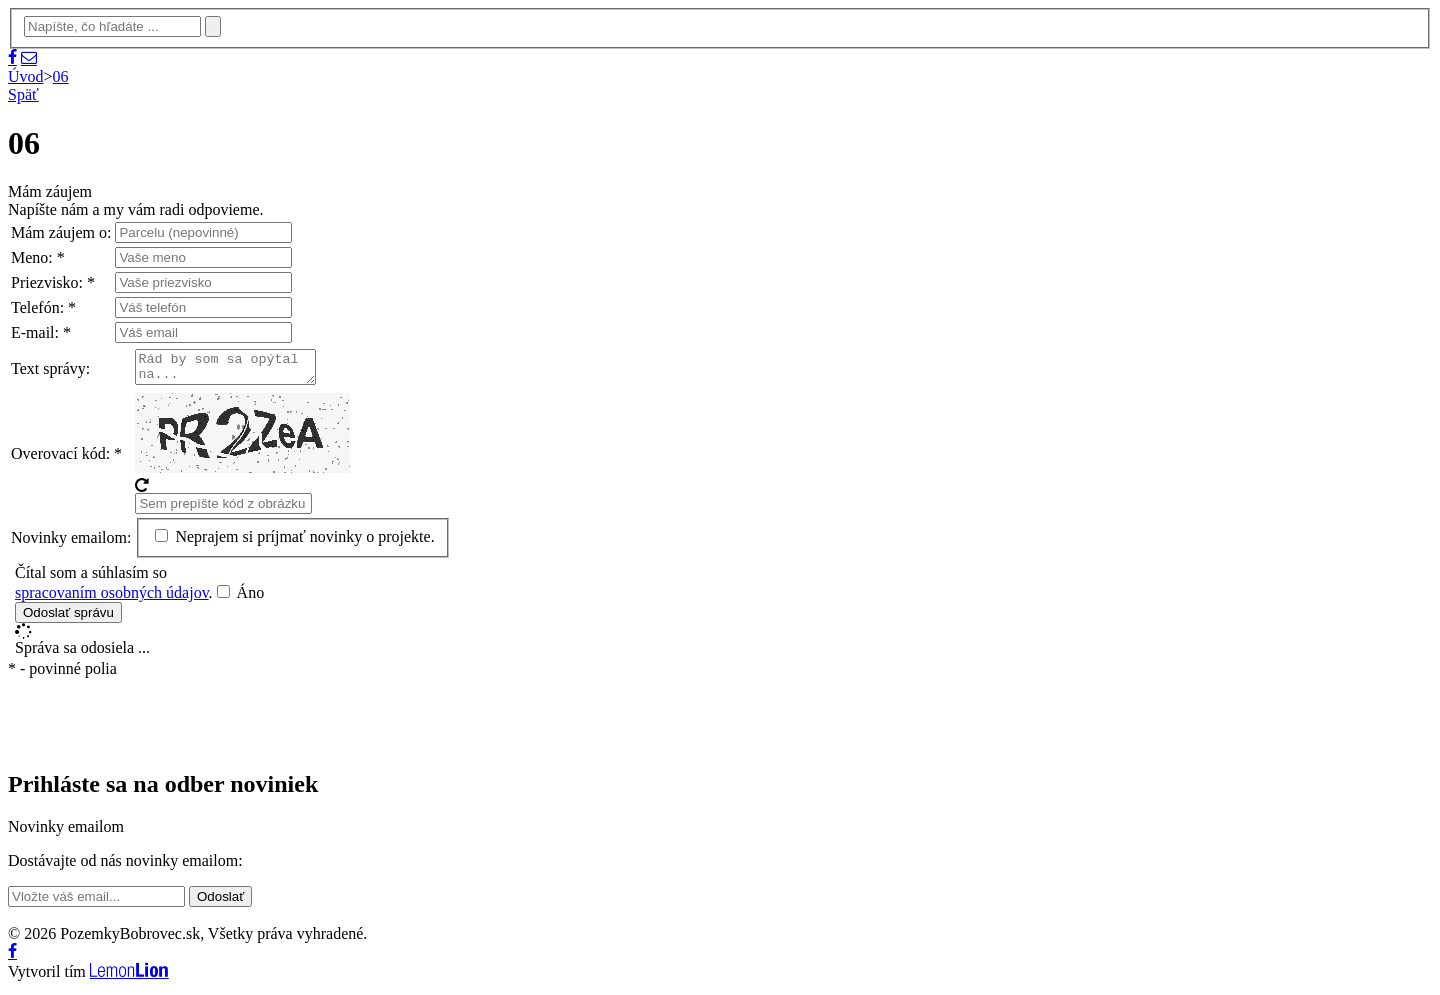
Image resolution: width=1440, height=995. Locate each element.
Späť (23, 94)
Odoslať (220, 902)
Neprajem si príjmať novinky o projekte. (294, 542)
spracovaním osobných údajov (112, 598)
